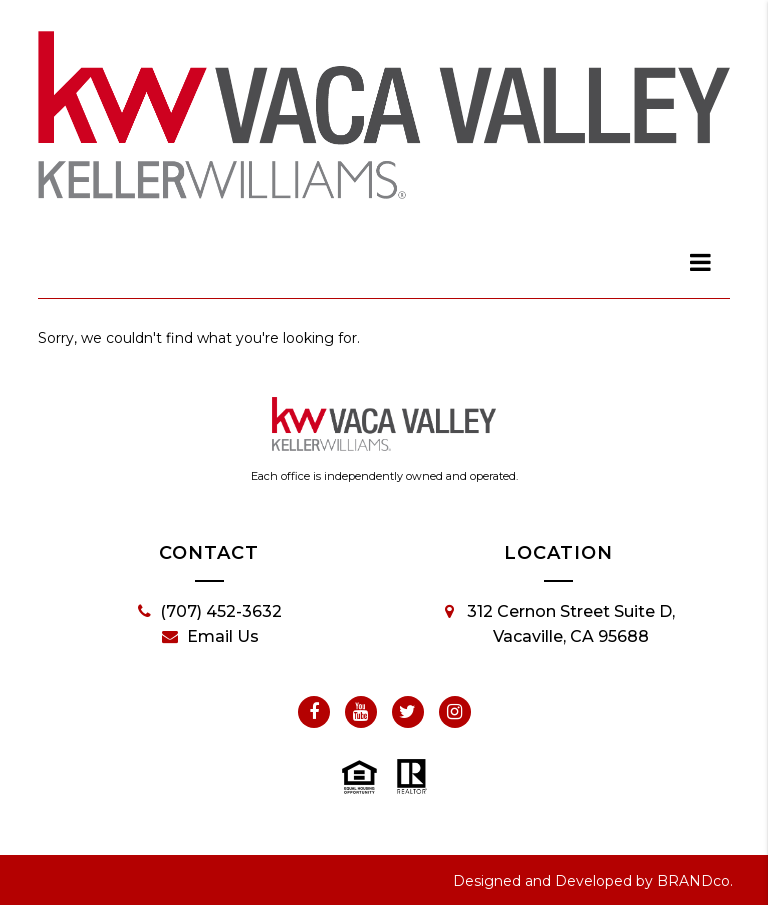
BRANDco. (695, 881)
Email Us (210, 637)
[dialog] (701, 262)
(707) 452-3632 (210, 612)
